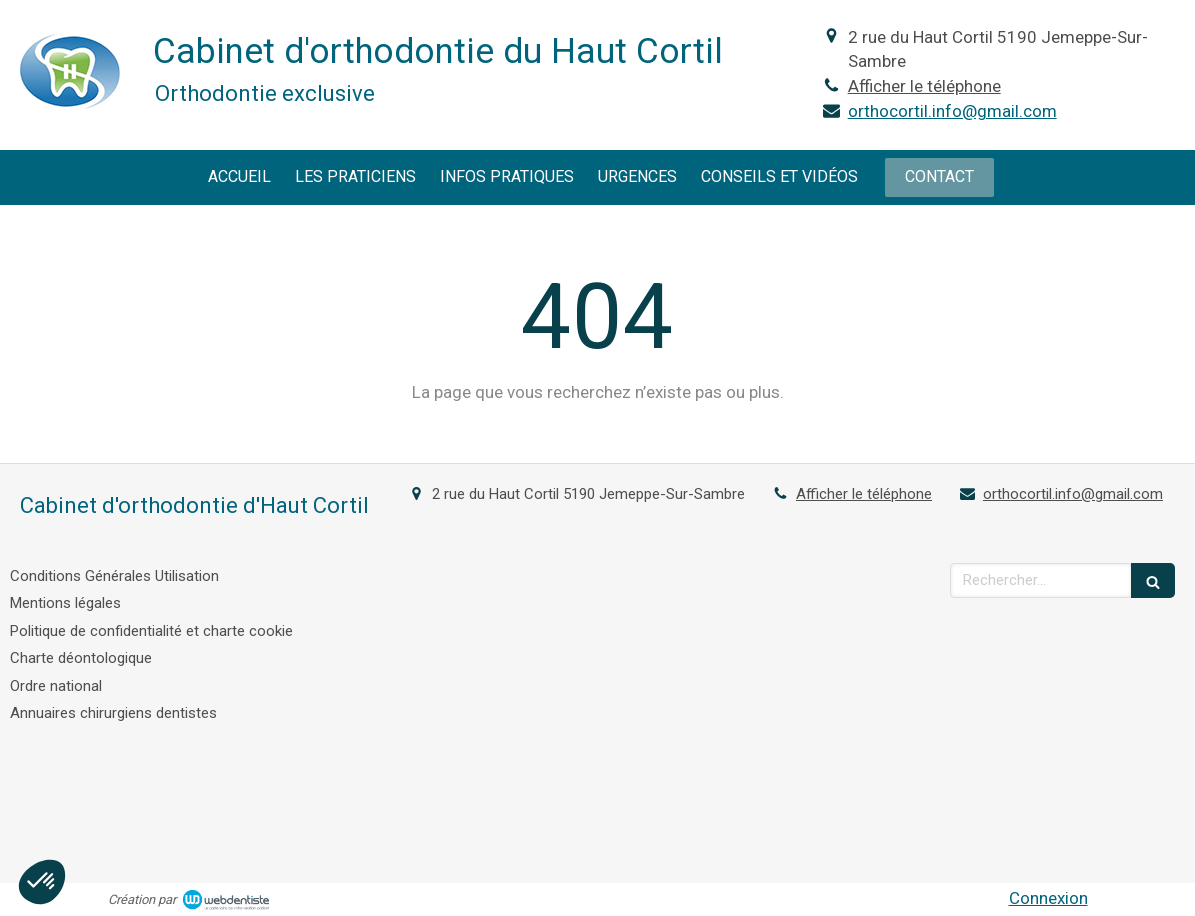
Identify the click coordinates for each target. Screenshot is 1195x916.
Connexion (1048, 898)
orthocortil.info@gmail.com (952, 111)
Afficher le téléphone (924, 86)
